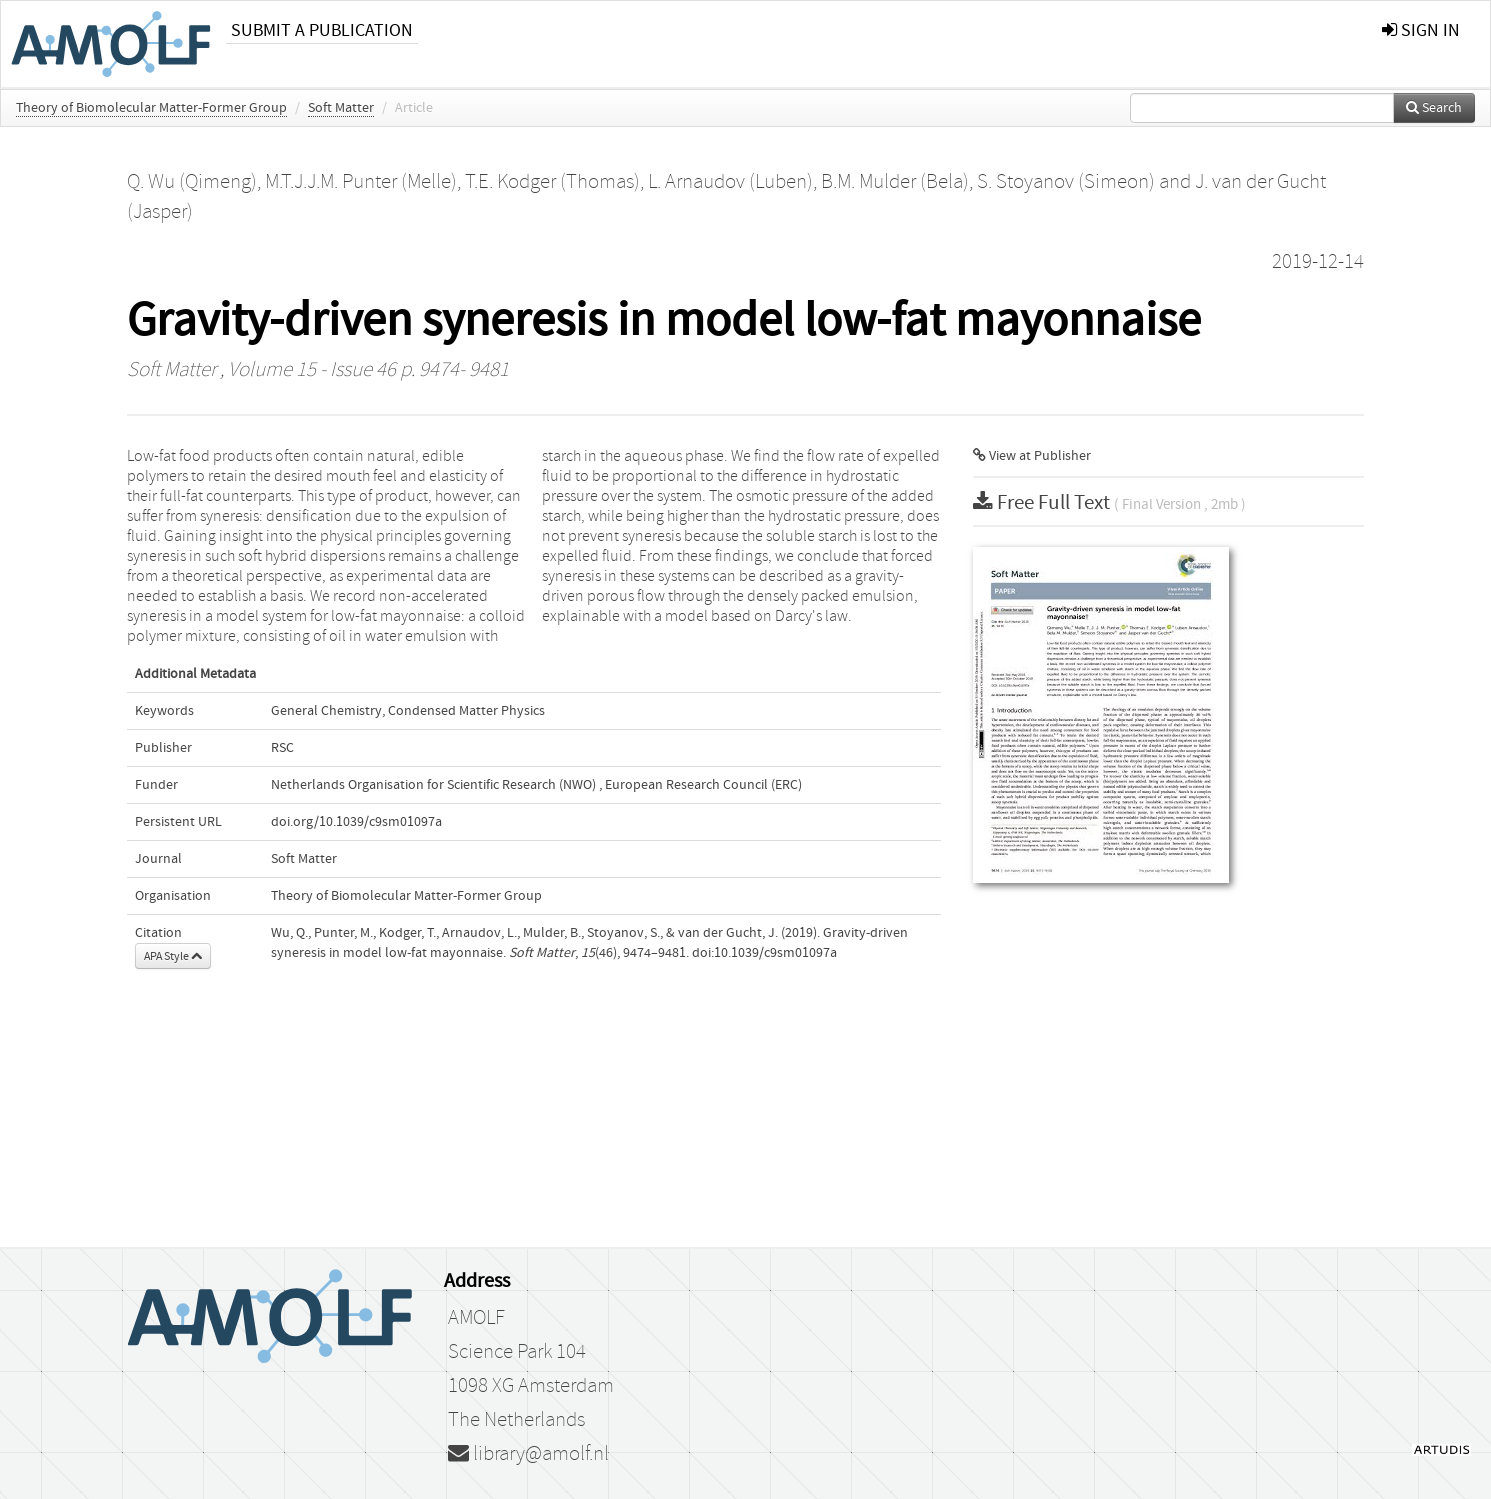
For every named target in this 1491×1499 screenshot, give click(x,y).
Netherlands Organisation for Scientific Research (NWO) (433, 785)
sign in (1421, 30)
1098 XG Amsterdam (531, 1386)
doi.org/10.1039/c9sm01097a (356, 822)
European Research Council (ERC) (703, 785)
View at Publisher (1032, 456)
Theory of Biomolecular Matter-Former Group (151, 108)
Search (1434, 108)
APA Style (173, 956)
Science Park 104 (517, 1352)
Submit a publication (322, 30)
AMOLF (476, 1318)
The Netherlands (516, 1420)
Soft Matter (341, 108)
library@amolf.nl (528, 1454)
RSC (282, 748)
